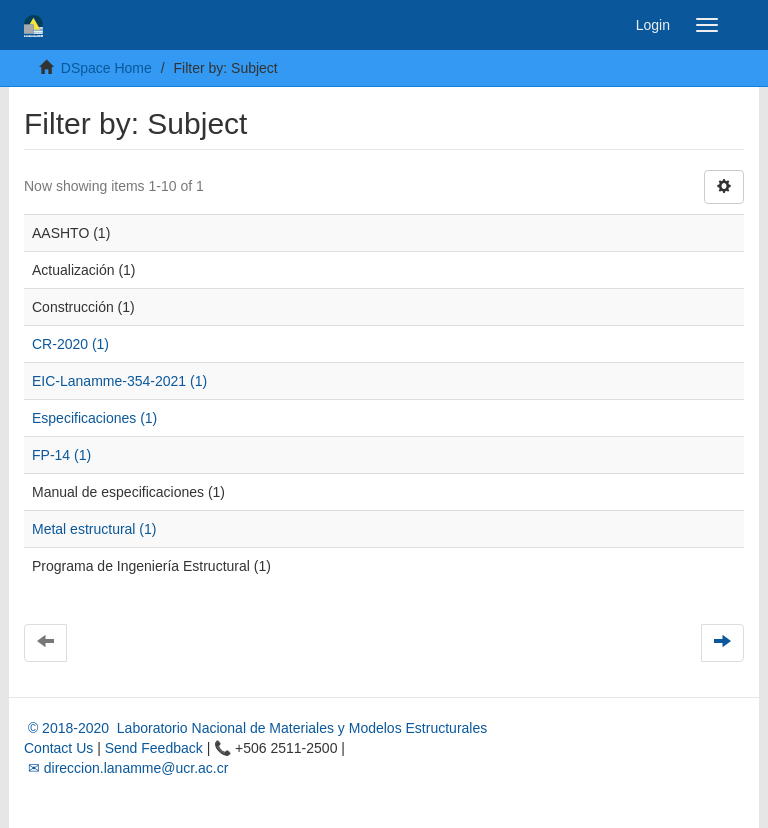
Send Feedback (154, 748)
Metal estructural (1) (94, 529)
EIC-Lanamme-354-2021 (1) (119, 381)
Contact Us (58, 748)
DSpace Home (106, 68)
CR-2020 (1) (70, 344)
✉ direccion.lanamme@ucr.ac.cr (126, 768)
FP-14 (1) (61, 455)
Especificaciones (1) (94, 418)
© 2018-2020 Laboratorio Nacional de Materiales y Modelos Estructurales (255, 728)
